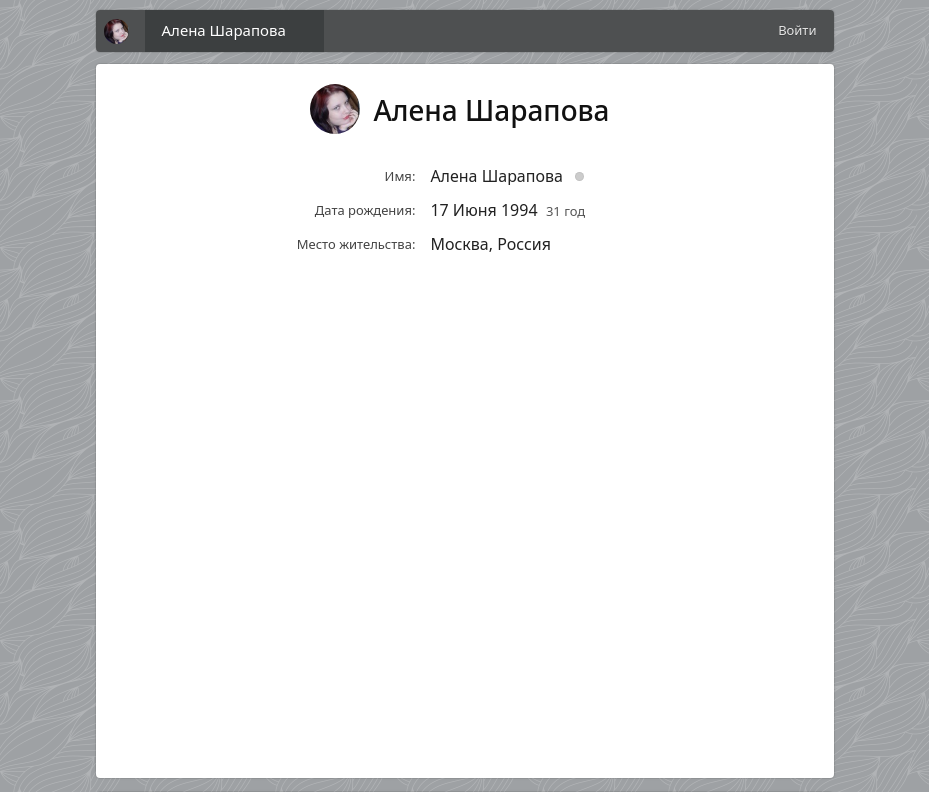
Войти (797, 30)
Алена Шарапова (224, 30)
